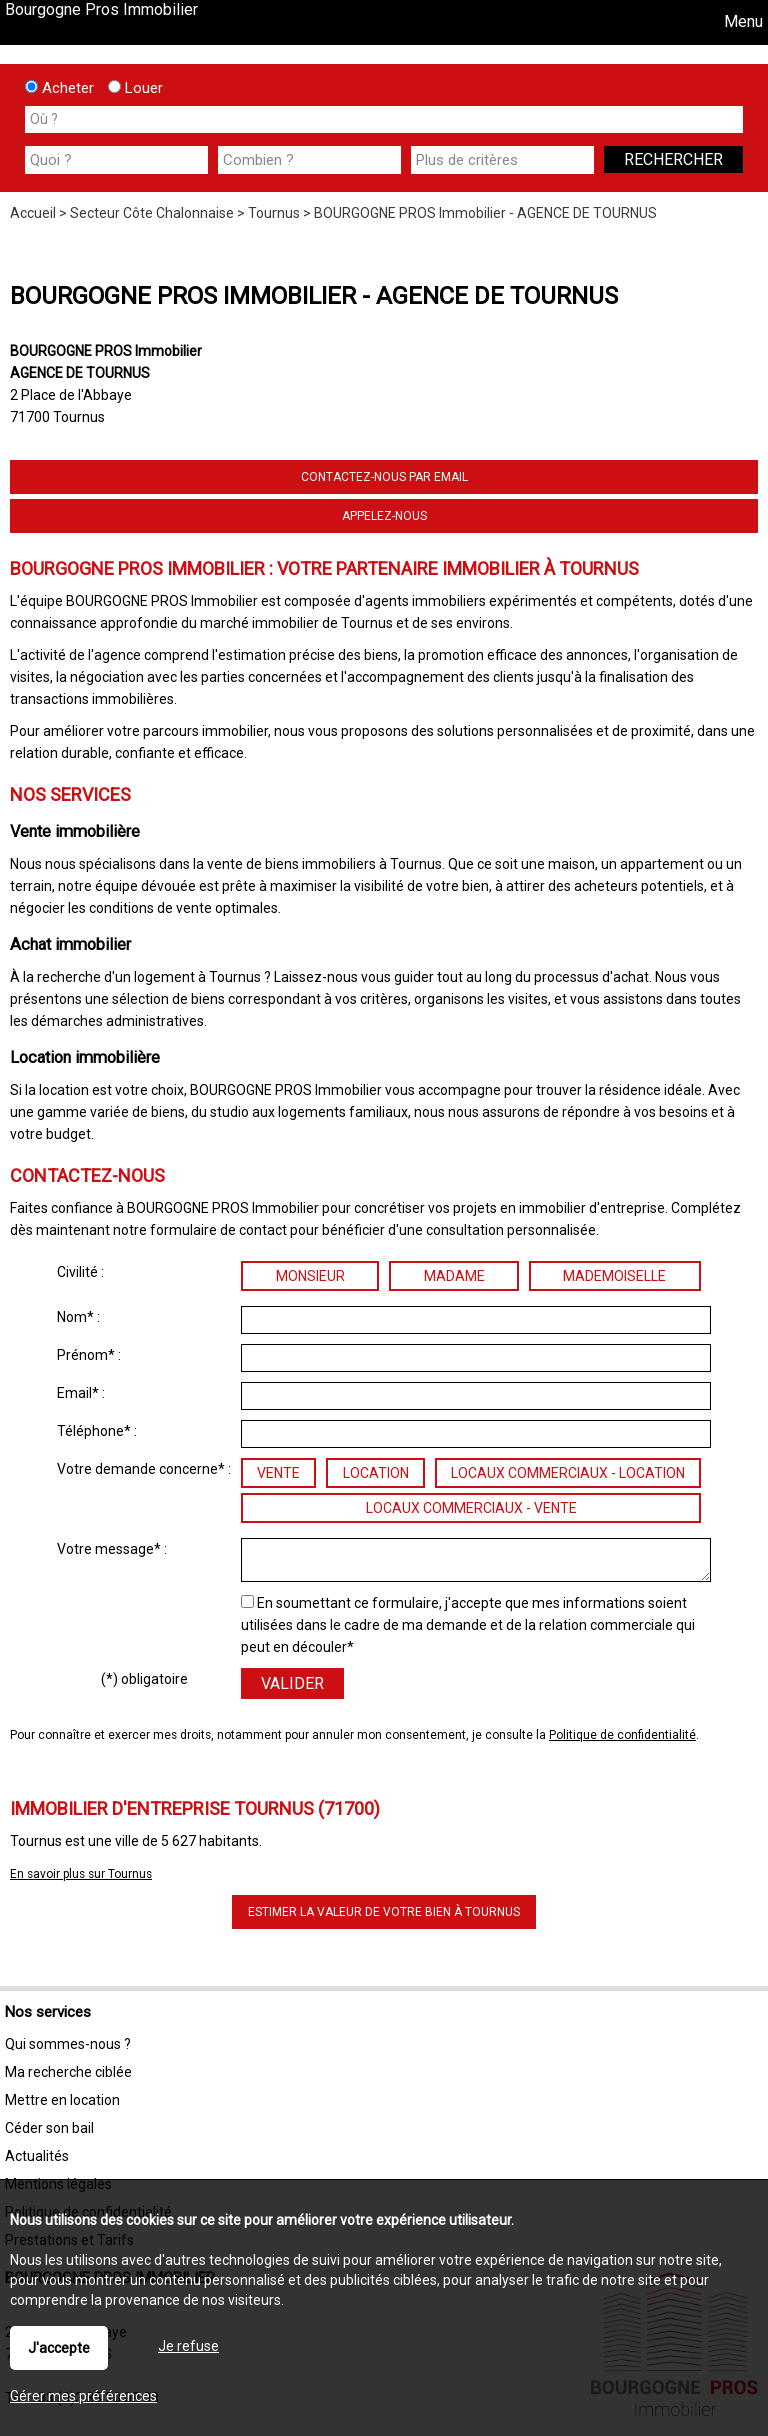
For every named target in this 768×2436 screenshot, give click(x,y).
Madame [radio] (454, 1276)
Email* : (81, 1393)
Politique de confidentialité (622, 1735)
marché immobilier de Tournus (296, 623)
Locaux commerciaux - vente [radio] (471, 1508)
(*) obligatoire (144, 1679)
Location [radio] (376, 1473)
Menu (741, 21)
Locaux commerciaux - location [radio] (568, 1473)
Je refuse (188, 2346)
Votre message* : (112, 1549)
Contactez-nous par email (384, 477)
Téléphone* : (97, 1431)
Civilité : (80, 1272)
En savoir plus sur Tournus (81, 1874)
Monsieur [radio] (310, 1276)
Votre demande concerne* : (144, 1469)
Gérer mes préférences (83, 2396)
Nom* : (78, 1317)
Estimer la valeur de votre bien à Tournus (384, 1912)
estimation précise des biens (308, 655)
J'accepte (59, 2348)
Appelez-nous (384, 516)
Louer (135, 88)
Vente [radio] (278, 1473)
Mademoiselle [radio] (614, 1276)
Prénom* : (89, 1355)
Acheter (59, 88)
